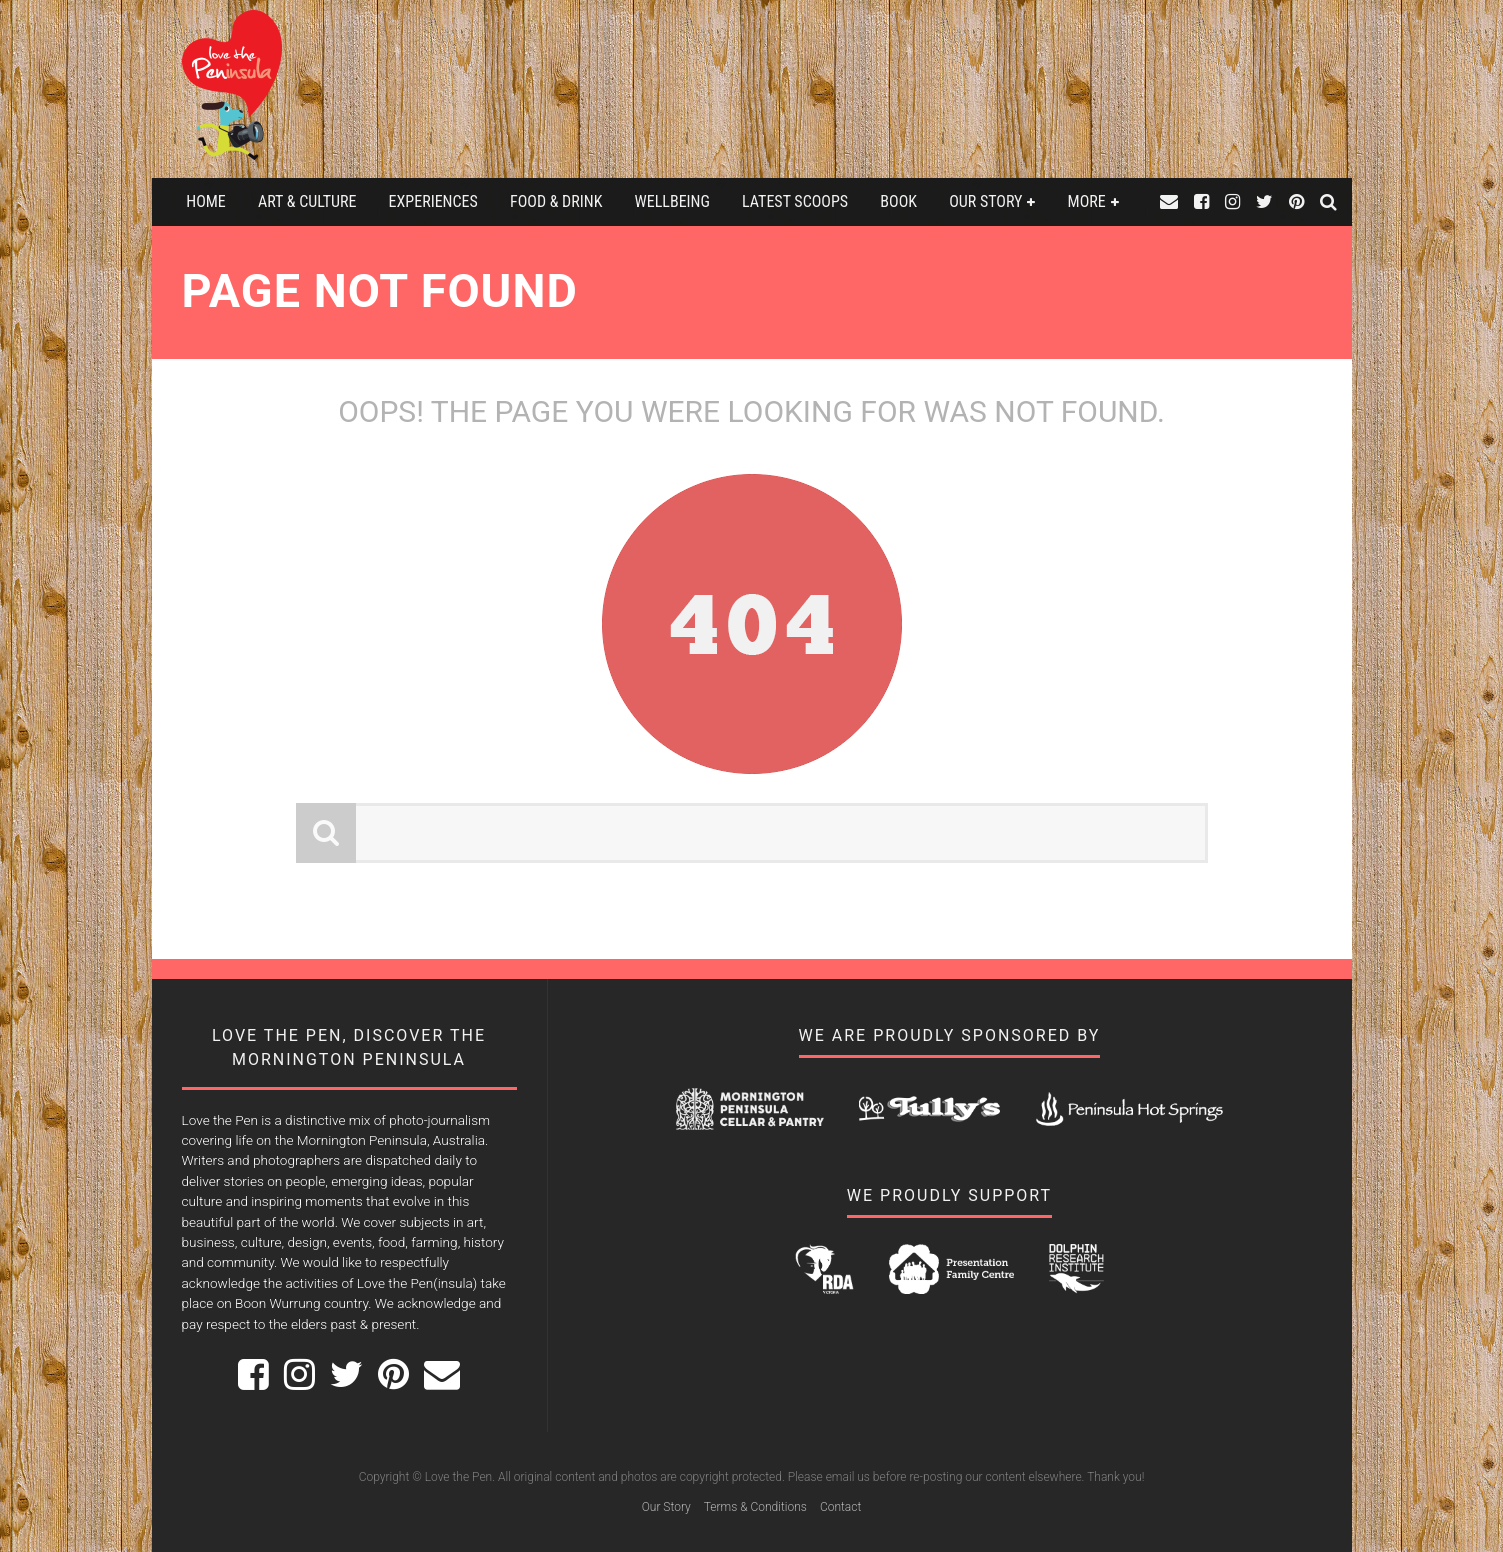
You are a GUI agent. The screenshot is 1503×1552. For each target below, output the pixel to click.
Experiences (433, 201)
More (1087, 201)
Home (206, 201)
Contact (840, 1507)
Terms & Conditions (755, 1507)
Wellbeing (672, 201)
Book (898, 201)
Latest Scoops (795, 201)
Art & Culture (307, 201)
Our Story (985, 201)
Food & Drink (556, 201)
